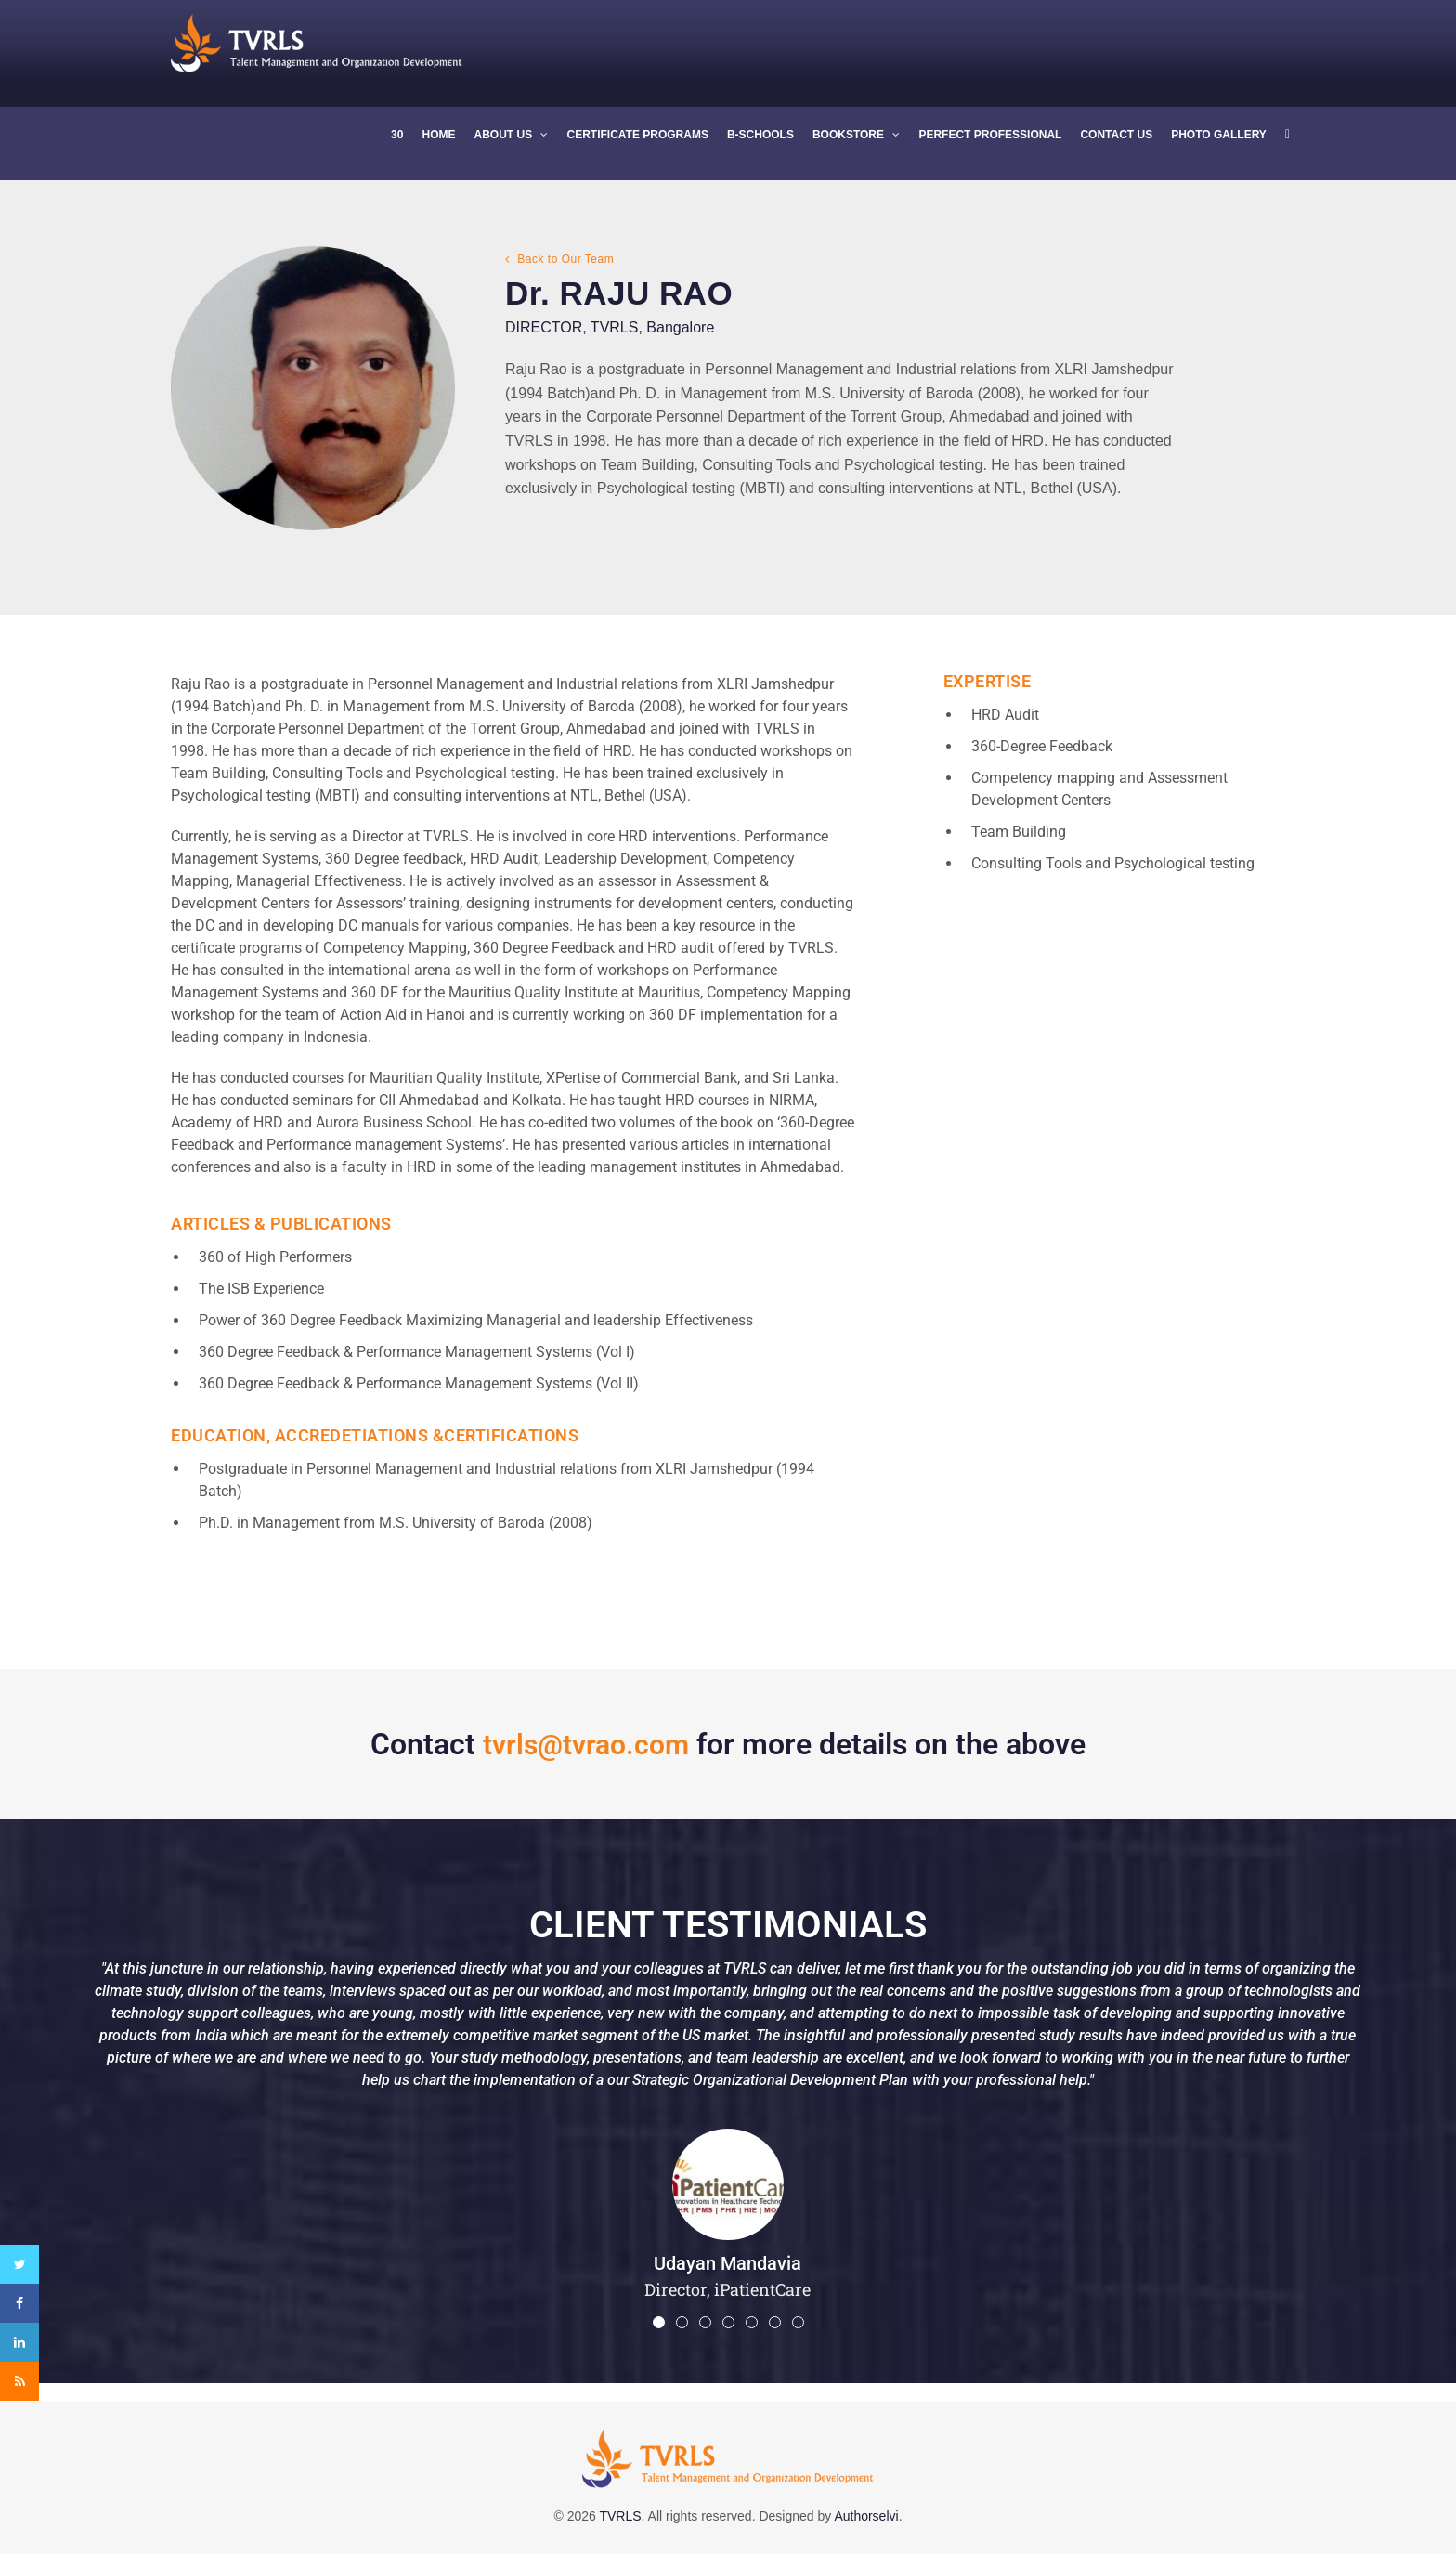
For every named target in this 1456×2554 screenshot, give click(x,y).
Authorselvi (866, 2515)
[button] (659, 2322)
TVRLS (620, 2515)
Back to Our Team (559, 259)
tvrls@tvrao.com (586, 1744)
